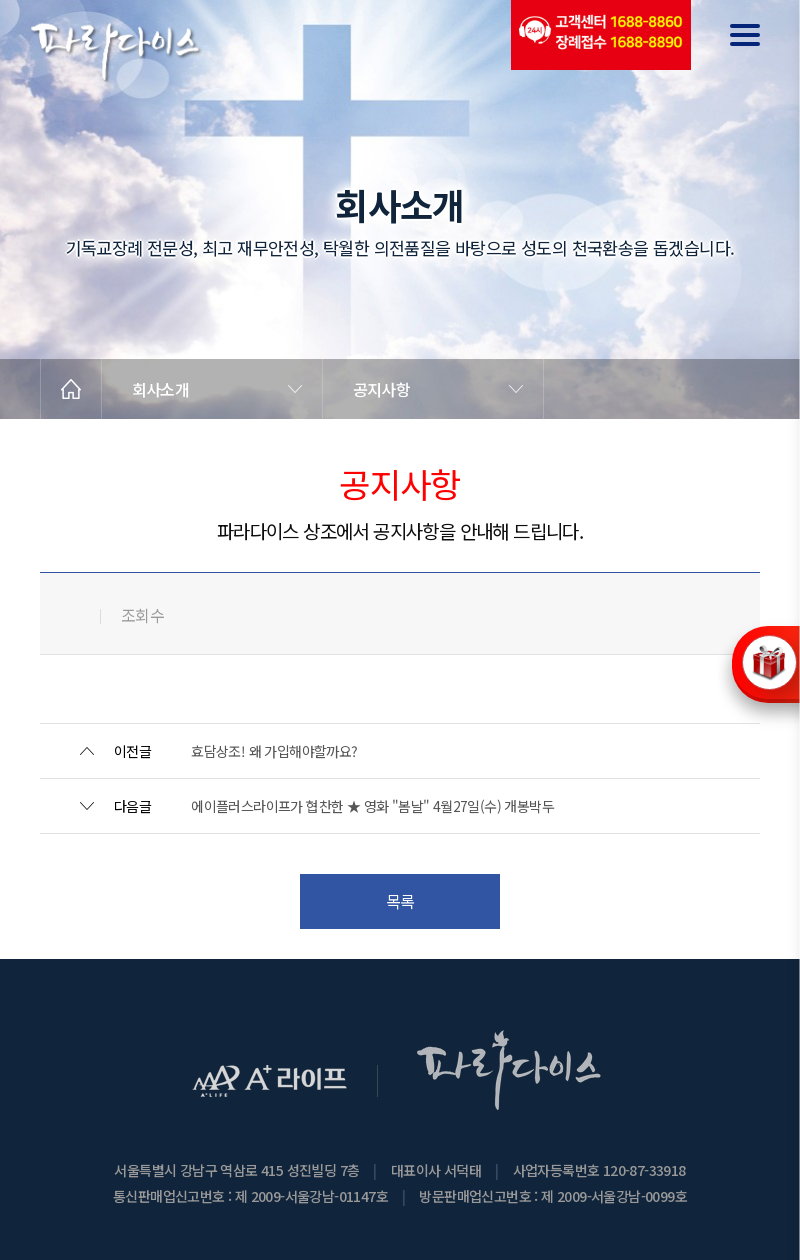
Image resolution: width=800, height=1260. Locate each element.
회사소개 (160, 389)
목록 (400, 901)
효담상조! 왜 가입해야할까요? (274, 751)
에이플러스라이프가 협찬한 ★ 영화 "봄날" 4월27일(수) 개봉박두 (372, 806)
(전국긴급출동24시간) (600, 35)
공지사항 (381, 389)
